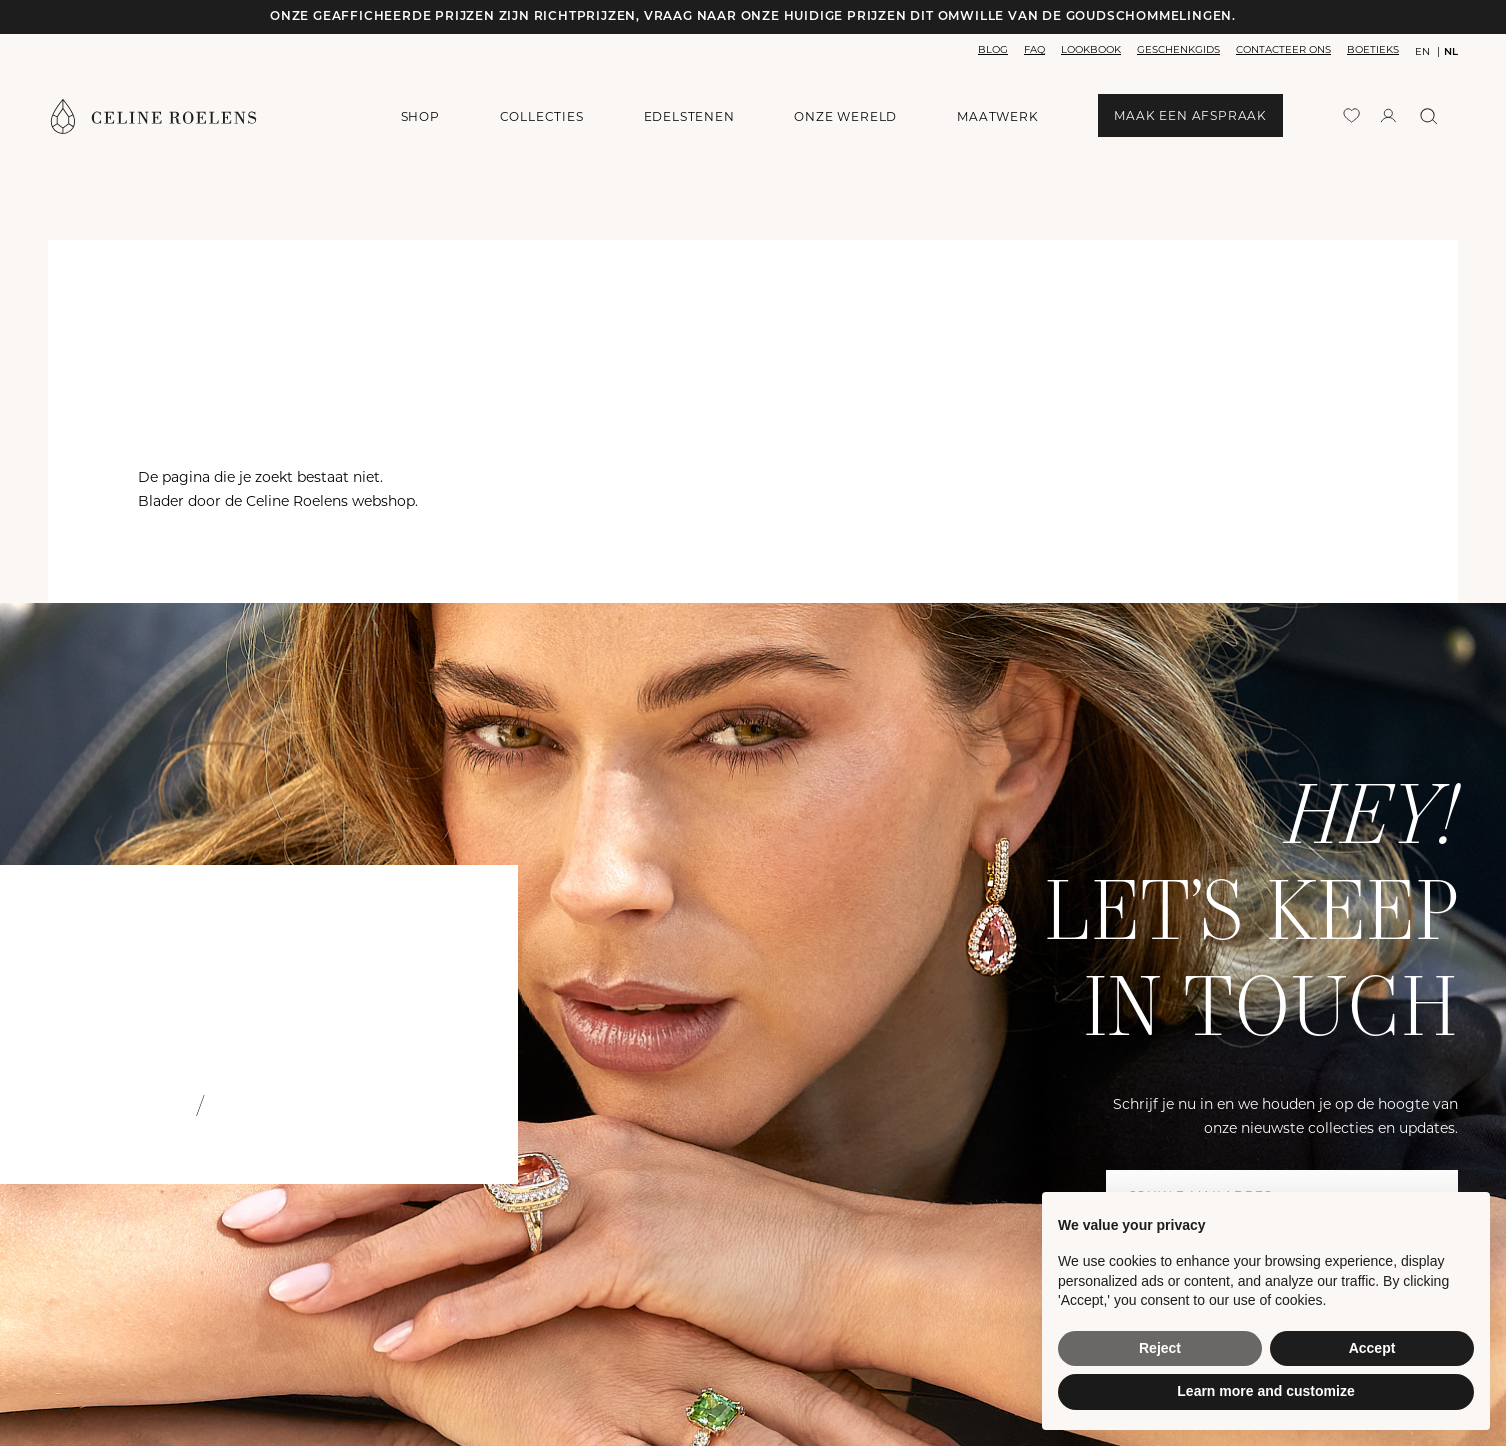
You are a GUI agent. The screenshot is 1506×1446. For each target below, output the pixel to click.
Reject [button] (1160, 1348)
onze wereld (845, 117)
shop (420, 116)
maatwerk (997, 116)
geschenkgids (1178, 49)
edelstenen (689, 116)
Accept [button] (1372, 1348)
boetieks (1373, 49)
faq (1034, 49)
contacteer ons (1283, 49)
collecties (542, 116)
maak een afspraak (1190, 115)
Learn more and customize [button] (1265, 1391)
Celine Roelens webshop (330, 501)
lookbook (1091, 49)
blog (993, 49)
